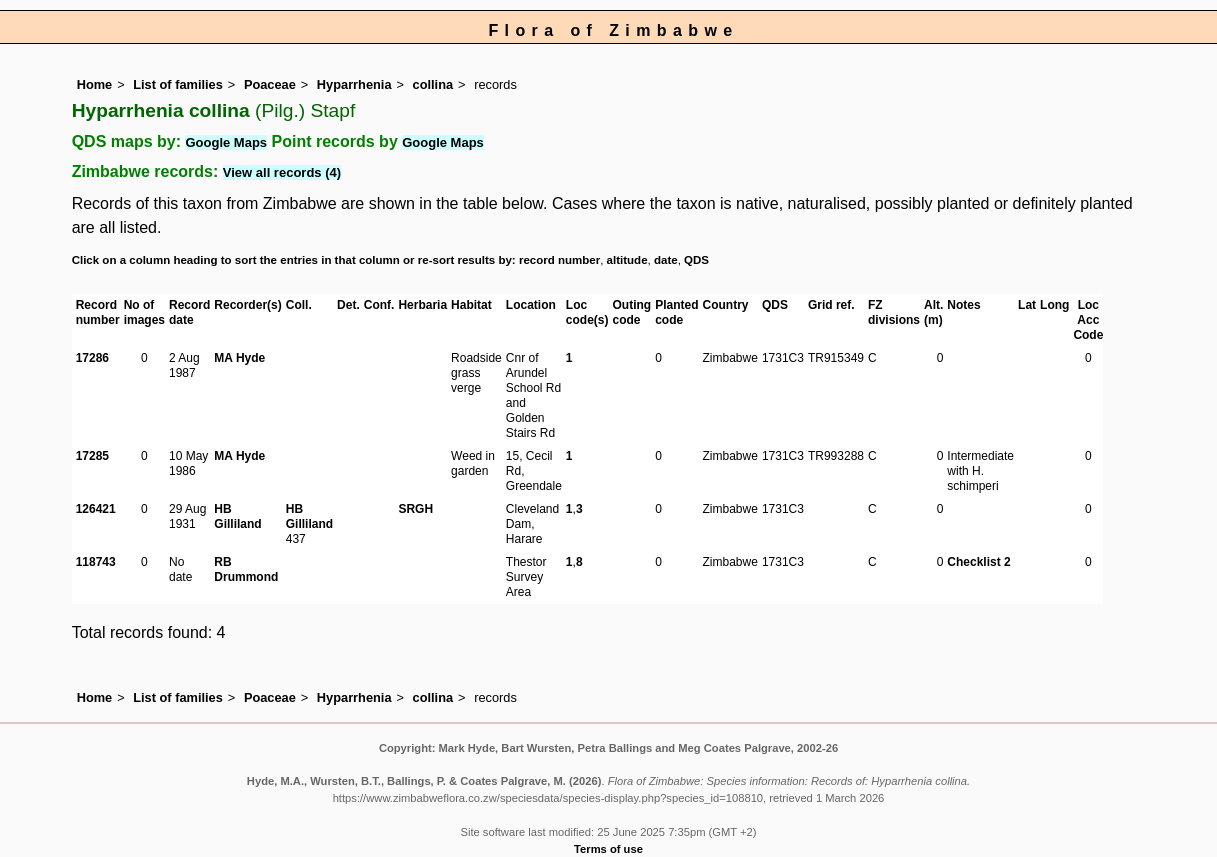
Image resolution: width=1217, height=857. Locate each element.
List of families (178, 84)
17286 (92, 358)
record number (559, 260)
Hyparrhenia (354, 84)
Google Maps (226, 142)
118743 (96, 562)
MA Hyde (239, 358)
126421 (96, 509)
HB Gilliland (237, 516)
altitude (627, 260)
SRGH (415, 509)
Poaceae (270, 84)
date (666, 260)
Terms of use (608, 849)
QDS (696, 260)
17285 (92, 456)
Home (95, 84)
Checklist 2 (978, 562)
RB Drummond (246, 569)
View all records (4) (282, 172)
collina (433, 84)
